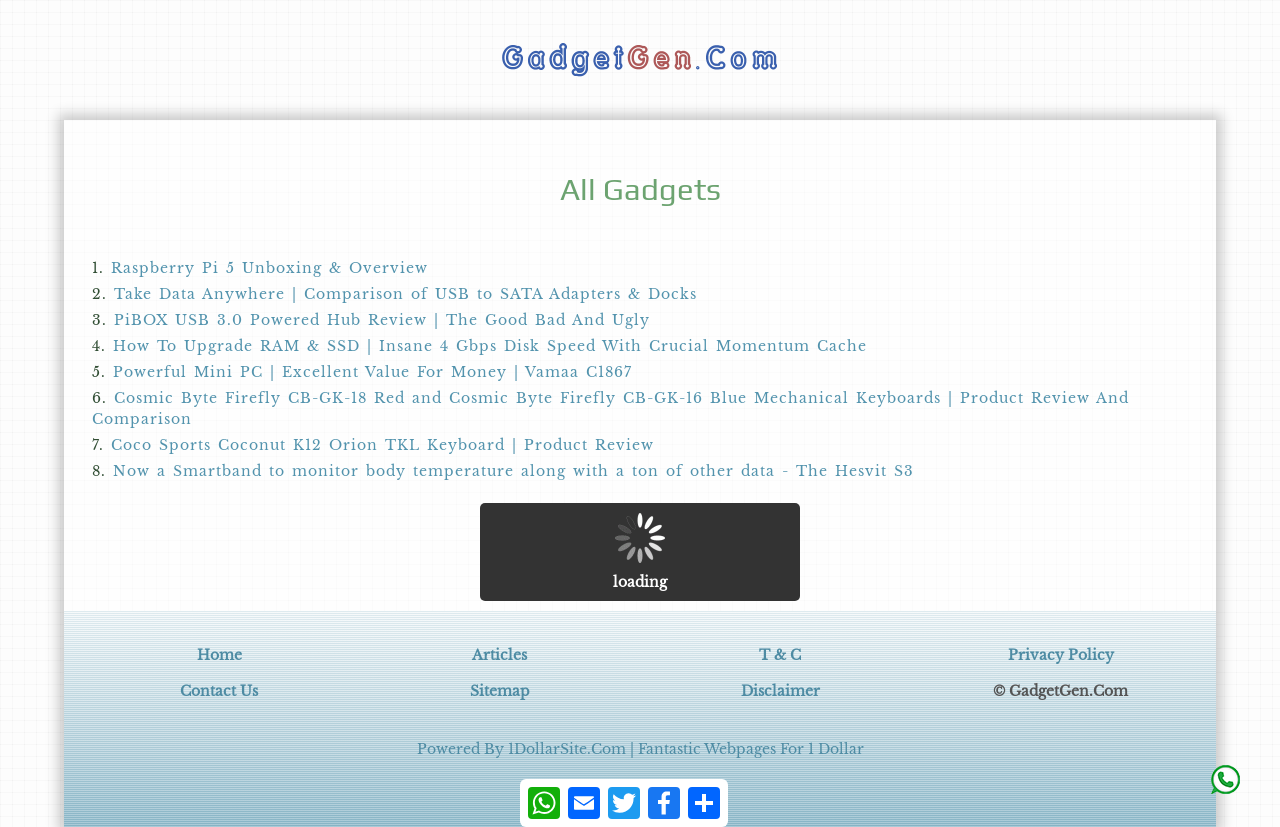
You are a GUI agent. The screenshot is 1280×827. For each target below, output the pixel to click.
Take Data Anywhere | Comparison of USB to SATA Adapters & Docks (405, 294)
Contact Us (219, 691)
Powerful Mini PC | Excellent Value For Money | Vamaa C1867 (372, 372)
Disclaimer (780, 691)
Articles (499, 655)
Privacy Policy (1061, 655)
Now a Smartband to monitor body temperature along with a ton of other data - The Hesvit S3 (513, 471)
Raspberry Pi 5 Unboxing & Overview (269, 268)
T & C (780, 655)
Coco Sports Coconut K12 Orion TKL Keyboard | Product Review (382, 445)
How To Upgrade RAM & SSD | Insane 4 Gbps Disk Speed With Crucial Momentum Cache (490, 346)
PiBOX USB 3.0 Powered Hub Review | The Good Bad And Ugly (382, 320)
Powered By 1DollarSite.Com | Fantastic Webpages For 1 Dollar (640, 749)
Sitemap (500, 691)
